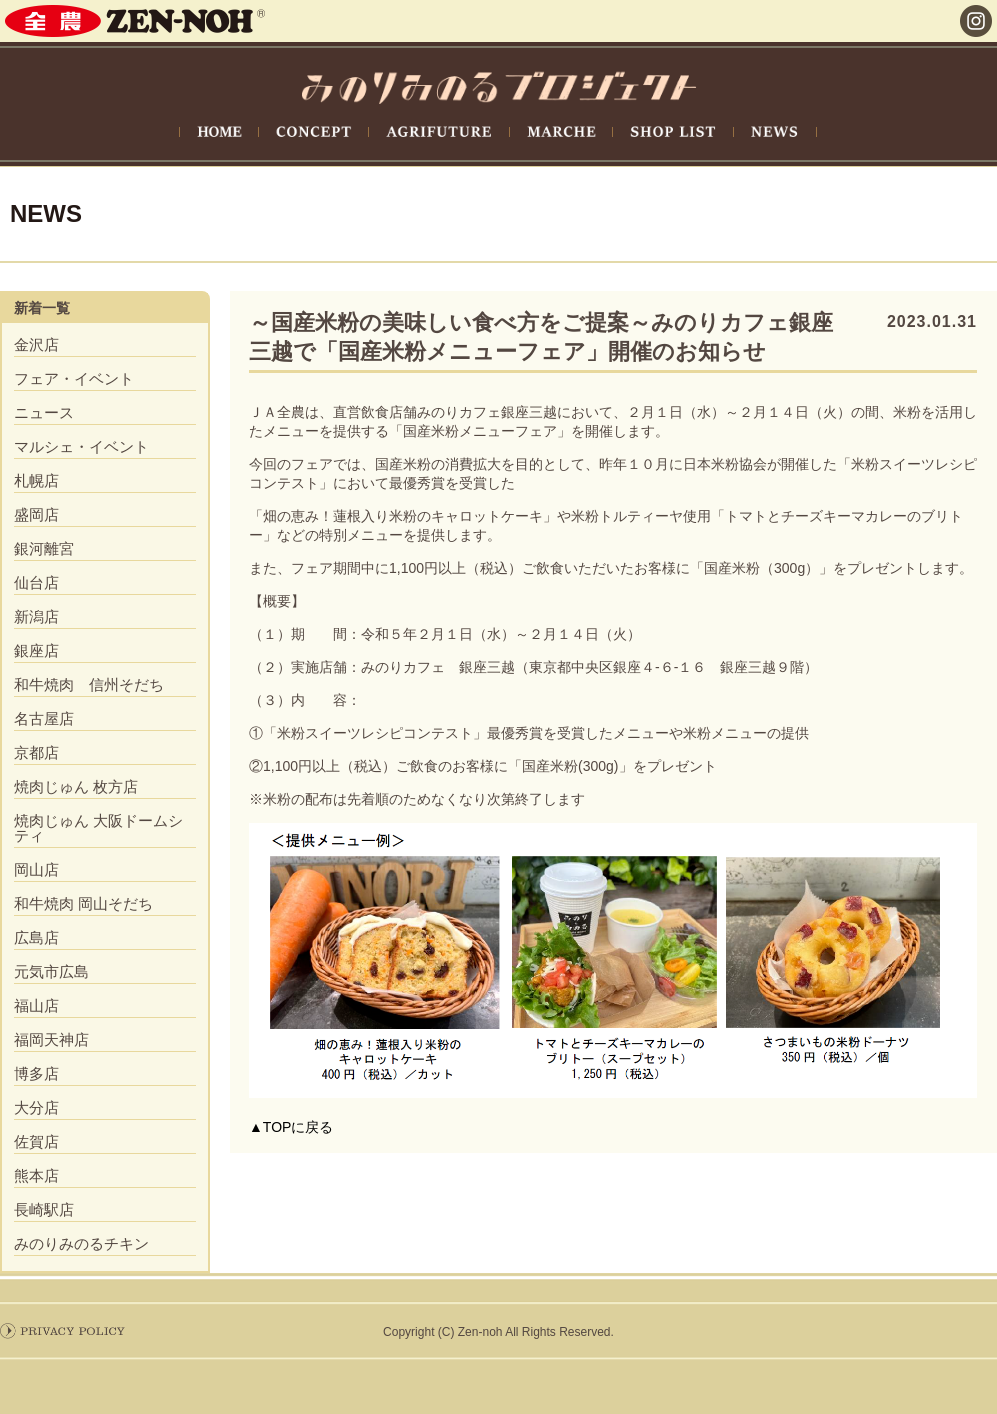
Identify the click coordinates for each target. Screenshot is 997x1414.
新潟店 (36, 616)
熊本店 (36, 1175)
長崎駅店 (44, 1209)
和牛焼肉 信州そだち (89, 684)
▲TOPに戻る (291, 1127)
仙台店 (36, 582)
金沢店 (36, 344)
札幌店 (36, 480)
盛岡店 (36, 514)
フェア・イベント (74, 378)
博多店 (36, 1073)
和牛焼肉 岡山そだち (83, 903)
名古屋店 (44, 718)
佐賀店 (36, 1141)
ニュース (44, 412)
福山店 (36, 1005)
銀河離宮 (44, 548)
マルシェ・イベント (81, 446)
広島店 (36, 937)
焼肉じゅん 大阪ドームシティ (98, 828)
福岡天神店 (51, 1039)
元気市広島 (51, 971)
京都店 (36, 752)
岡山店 (36, 869)
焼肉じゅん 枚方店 (76, 786)
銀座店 (36, 650)
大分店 (36, 1107)
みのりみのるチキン (81, 1243)
